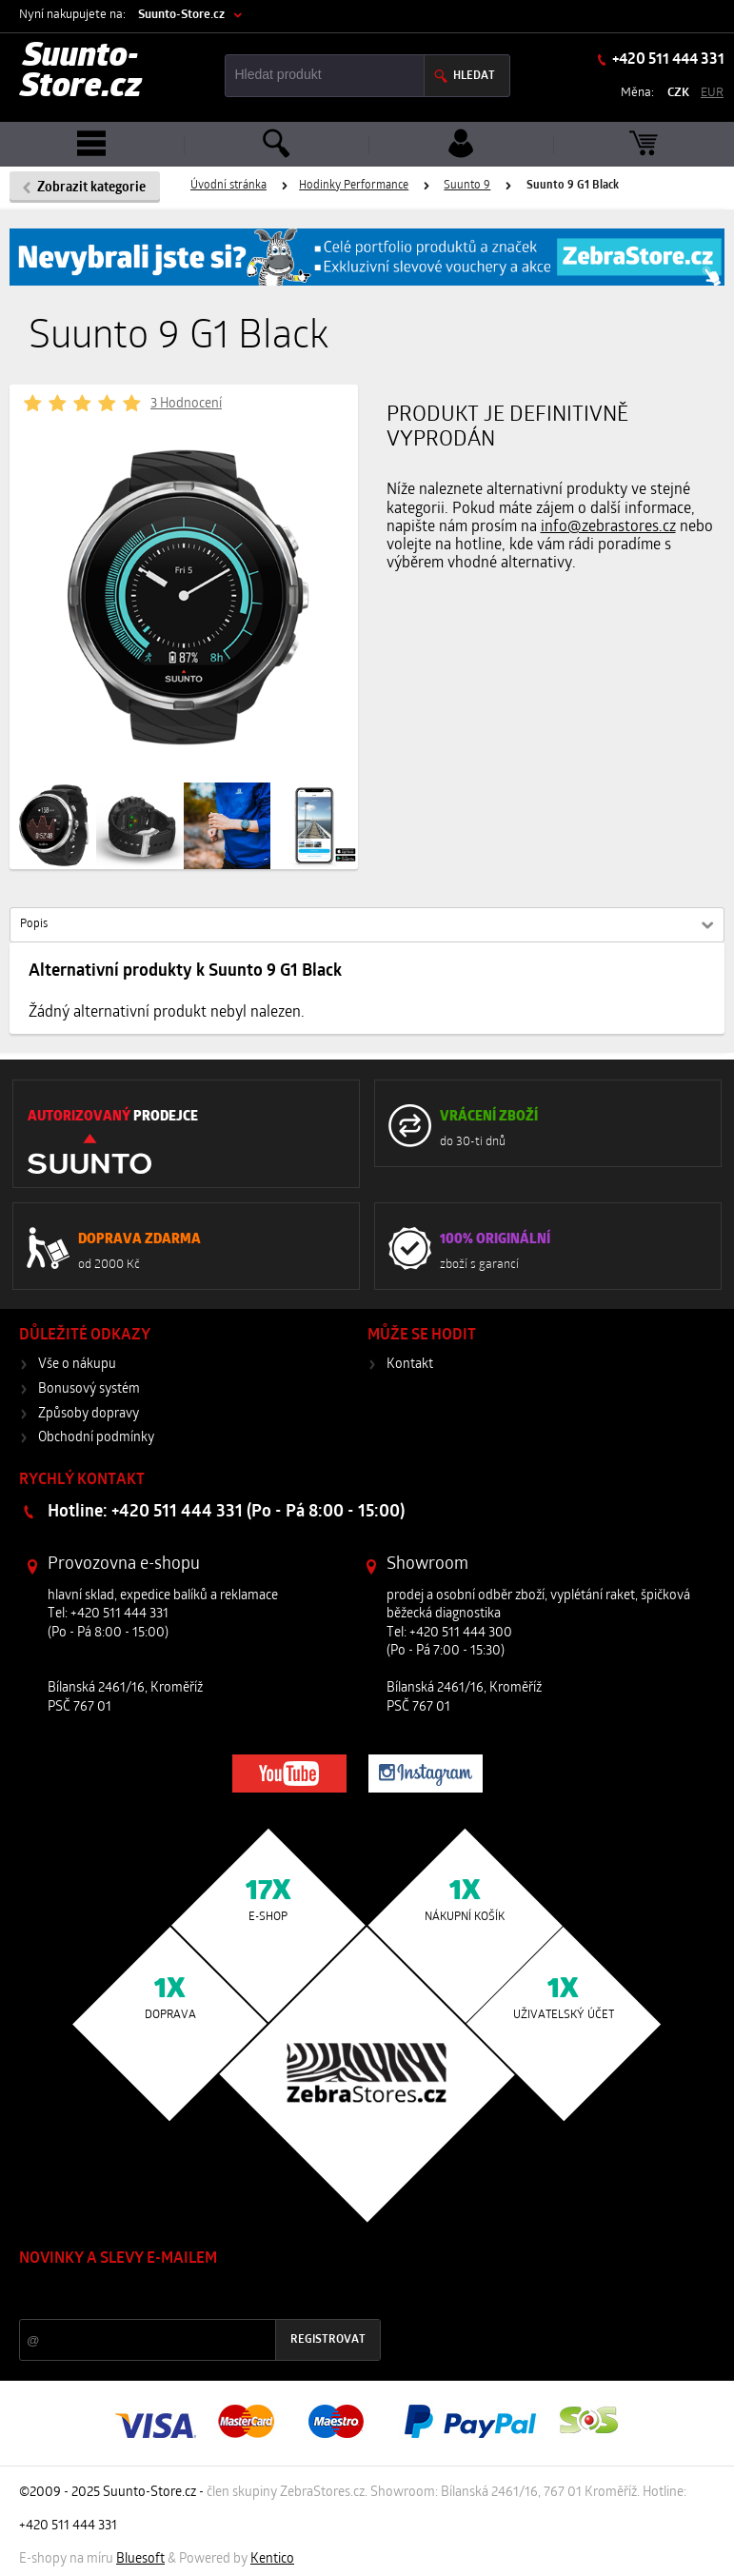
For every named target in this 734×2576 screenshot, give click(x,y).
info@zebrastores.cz (608, 527)
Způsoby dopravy (88, 1414)
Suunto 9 (467, 185)
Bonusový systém (89, 1389)
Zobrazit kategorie (91, 188)
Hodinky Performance (353, 185)
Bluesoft (140, 2559)
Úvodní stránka (228, 185)
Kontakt (410, 1364)
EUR (712, 93)
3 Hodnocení (186, 404)
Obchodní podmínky (96, 1438)
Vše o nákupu (77, 1364)
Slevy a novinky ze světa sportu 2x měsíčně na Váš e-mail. (182, 2295)
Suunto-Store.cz (181, 15)
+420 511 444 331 (666, 60)
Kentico (272, 2559)
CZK (678, 93)
